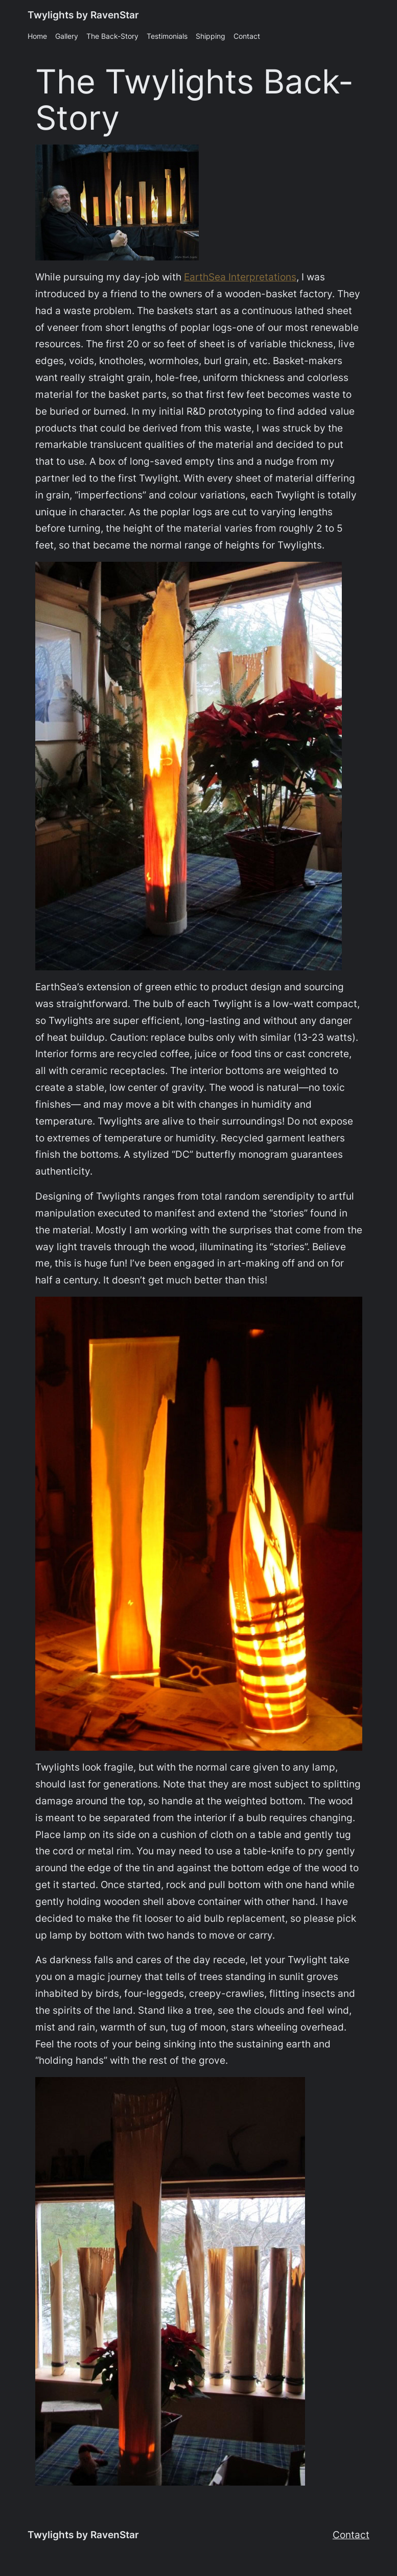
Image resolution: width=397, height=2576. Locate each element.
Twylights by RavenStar (83, 15)
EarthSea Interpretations (240, 277)
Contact (351, 2535)
